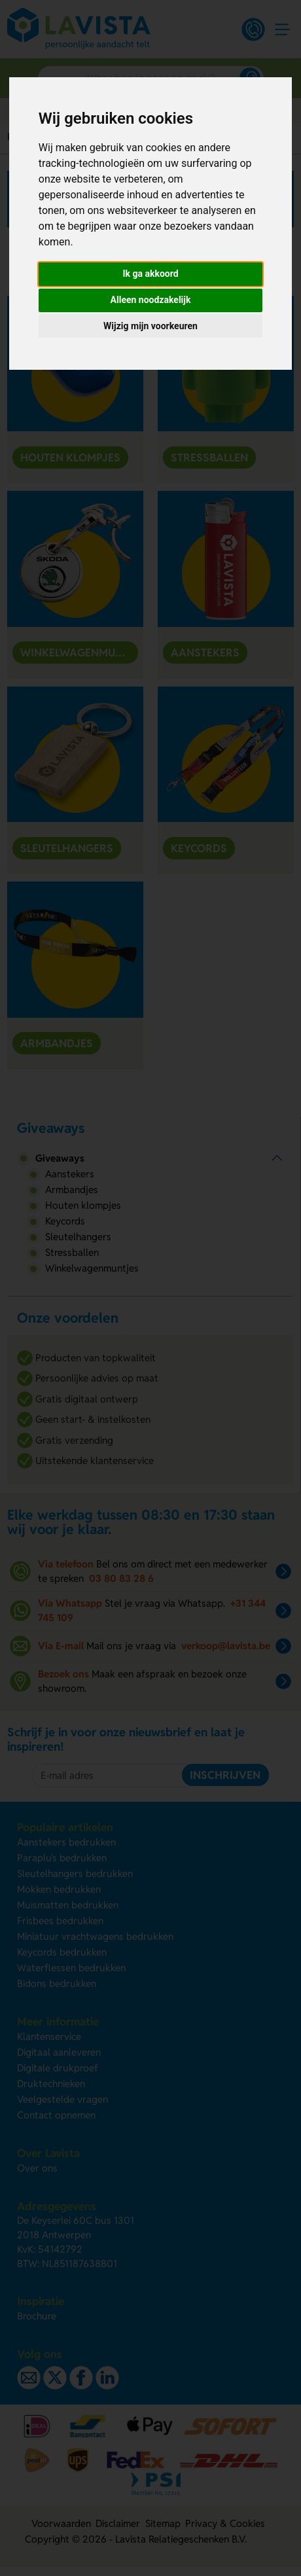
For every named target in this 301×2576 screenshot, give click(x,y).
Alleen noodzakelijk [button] (151, 300)
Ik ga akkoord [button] (150, 273)
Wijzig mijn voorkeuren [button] (150, 326)
